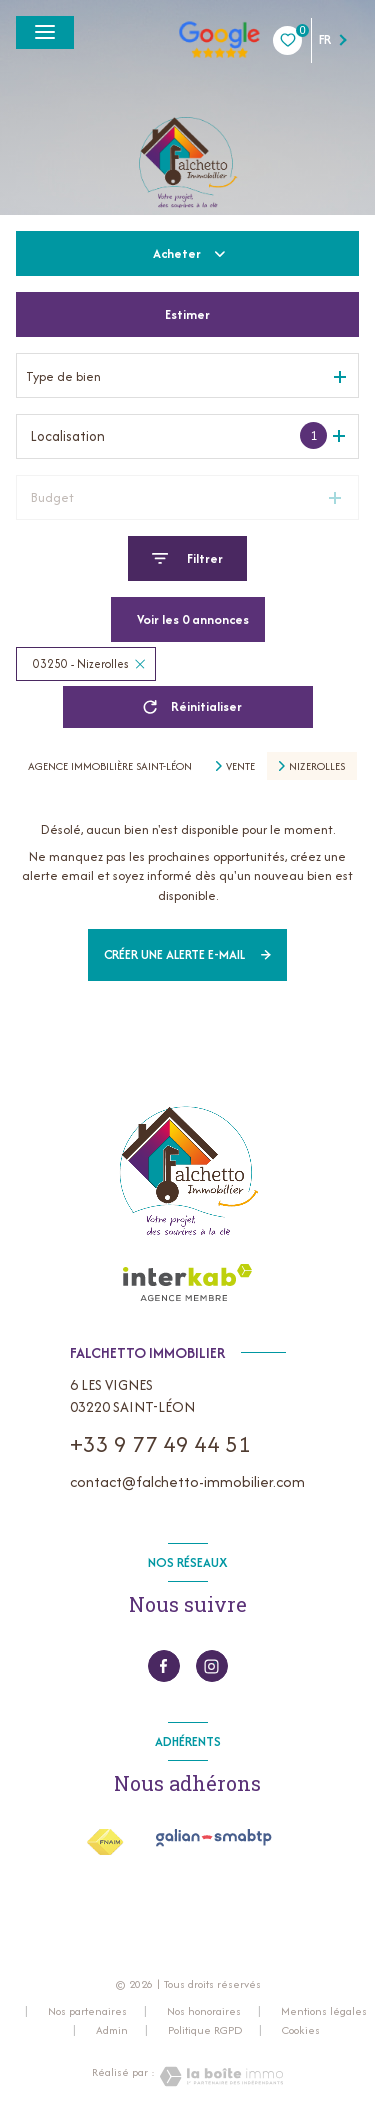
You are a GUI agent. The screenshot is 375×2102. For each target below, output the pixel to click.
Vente (240, 766)
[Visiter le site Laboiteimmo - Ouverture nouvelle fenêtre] (219, 2076)
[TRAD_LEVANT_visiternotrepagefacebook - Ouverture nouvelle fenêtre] (164, 1666)
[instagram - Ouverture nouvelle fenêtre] (212, 1666)
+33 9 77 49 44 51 (160, 1444)
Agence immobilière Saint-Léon (110, 766)
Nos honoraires (204, 2011)
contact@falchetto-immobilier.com (187, 1481)
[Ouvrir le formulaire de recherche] (187, 558)
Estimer (187, 314)
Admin (112, 2030)
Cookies (301, 2031)
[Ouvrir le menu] (45, 32)
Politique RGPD (205, 2030)
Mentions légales (324, 2011)
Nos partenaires (87, 2011)
